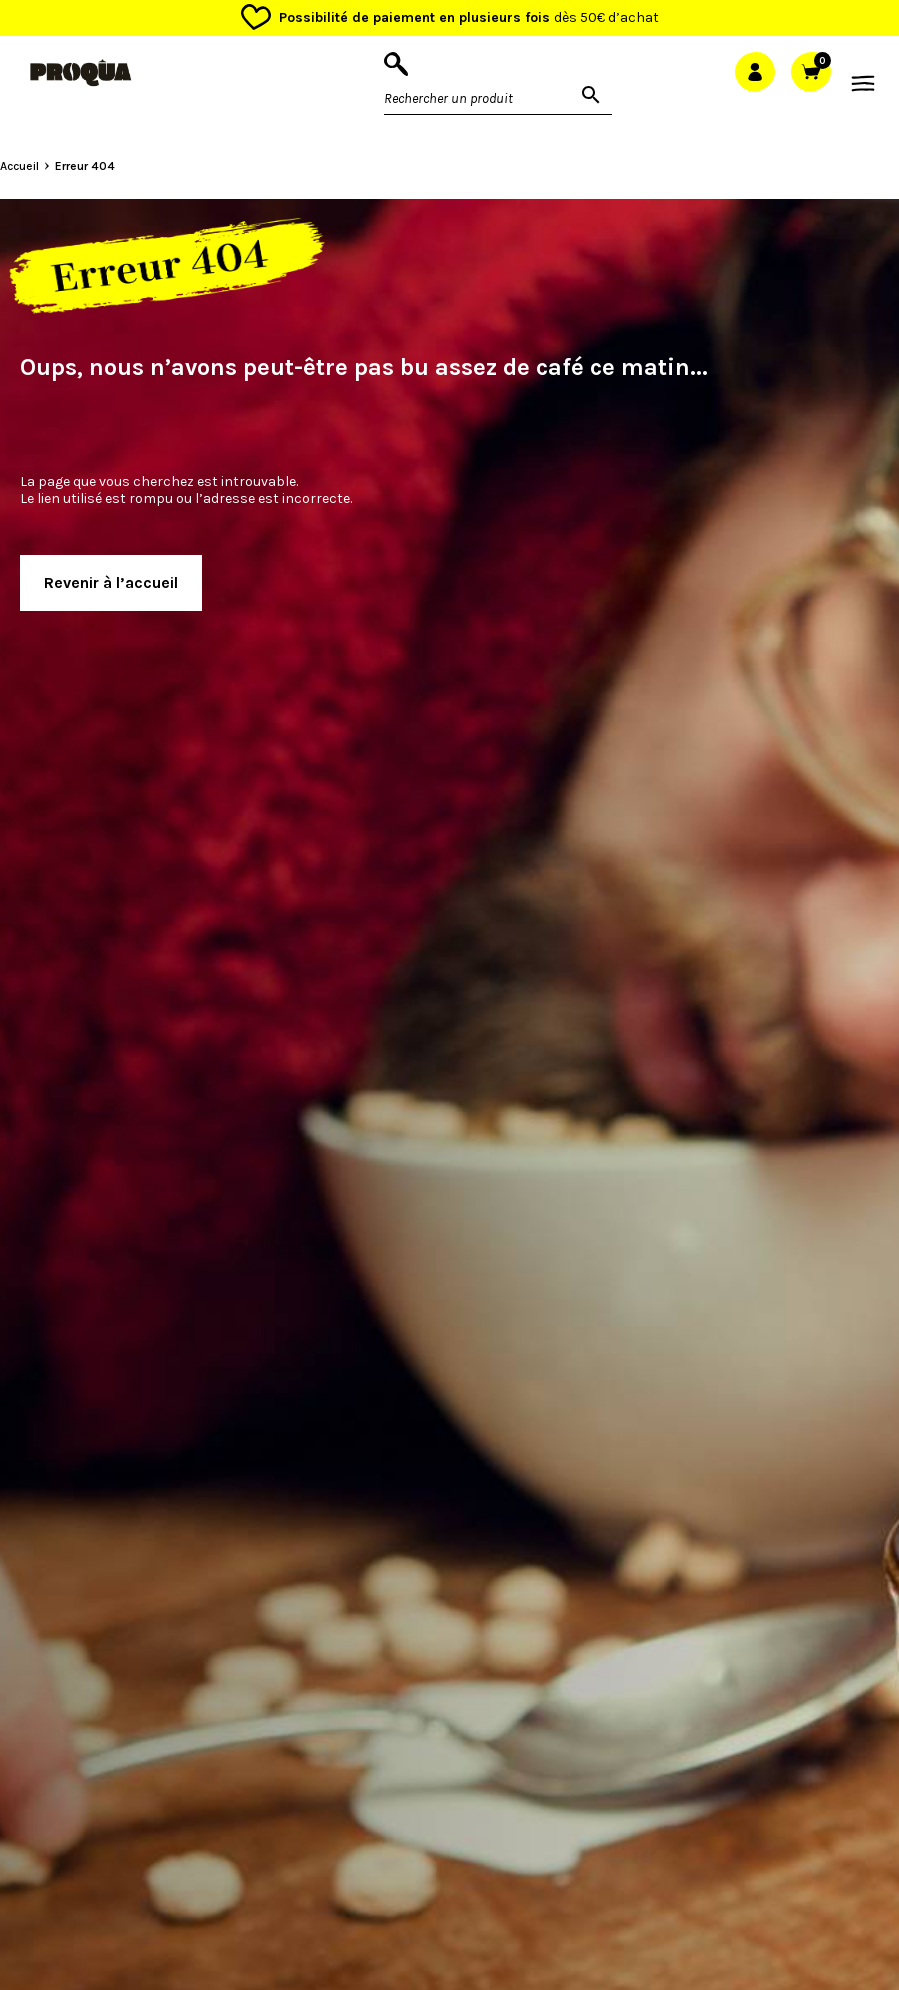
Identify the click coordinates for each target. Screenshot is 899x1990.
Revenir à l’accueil (111, 582)
